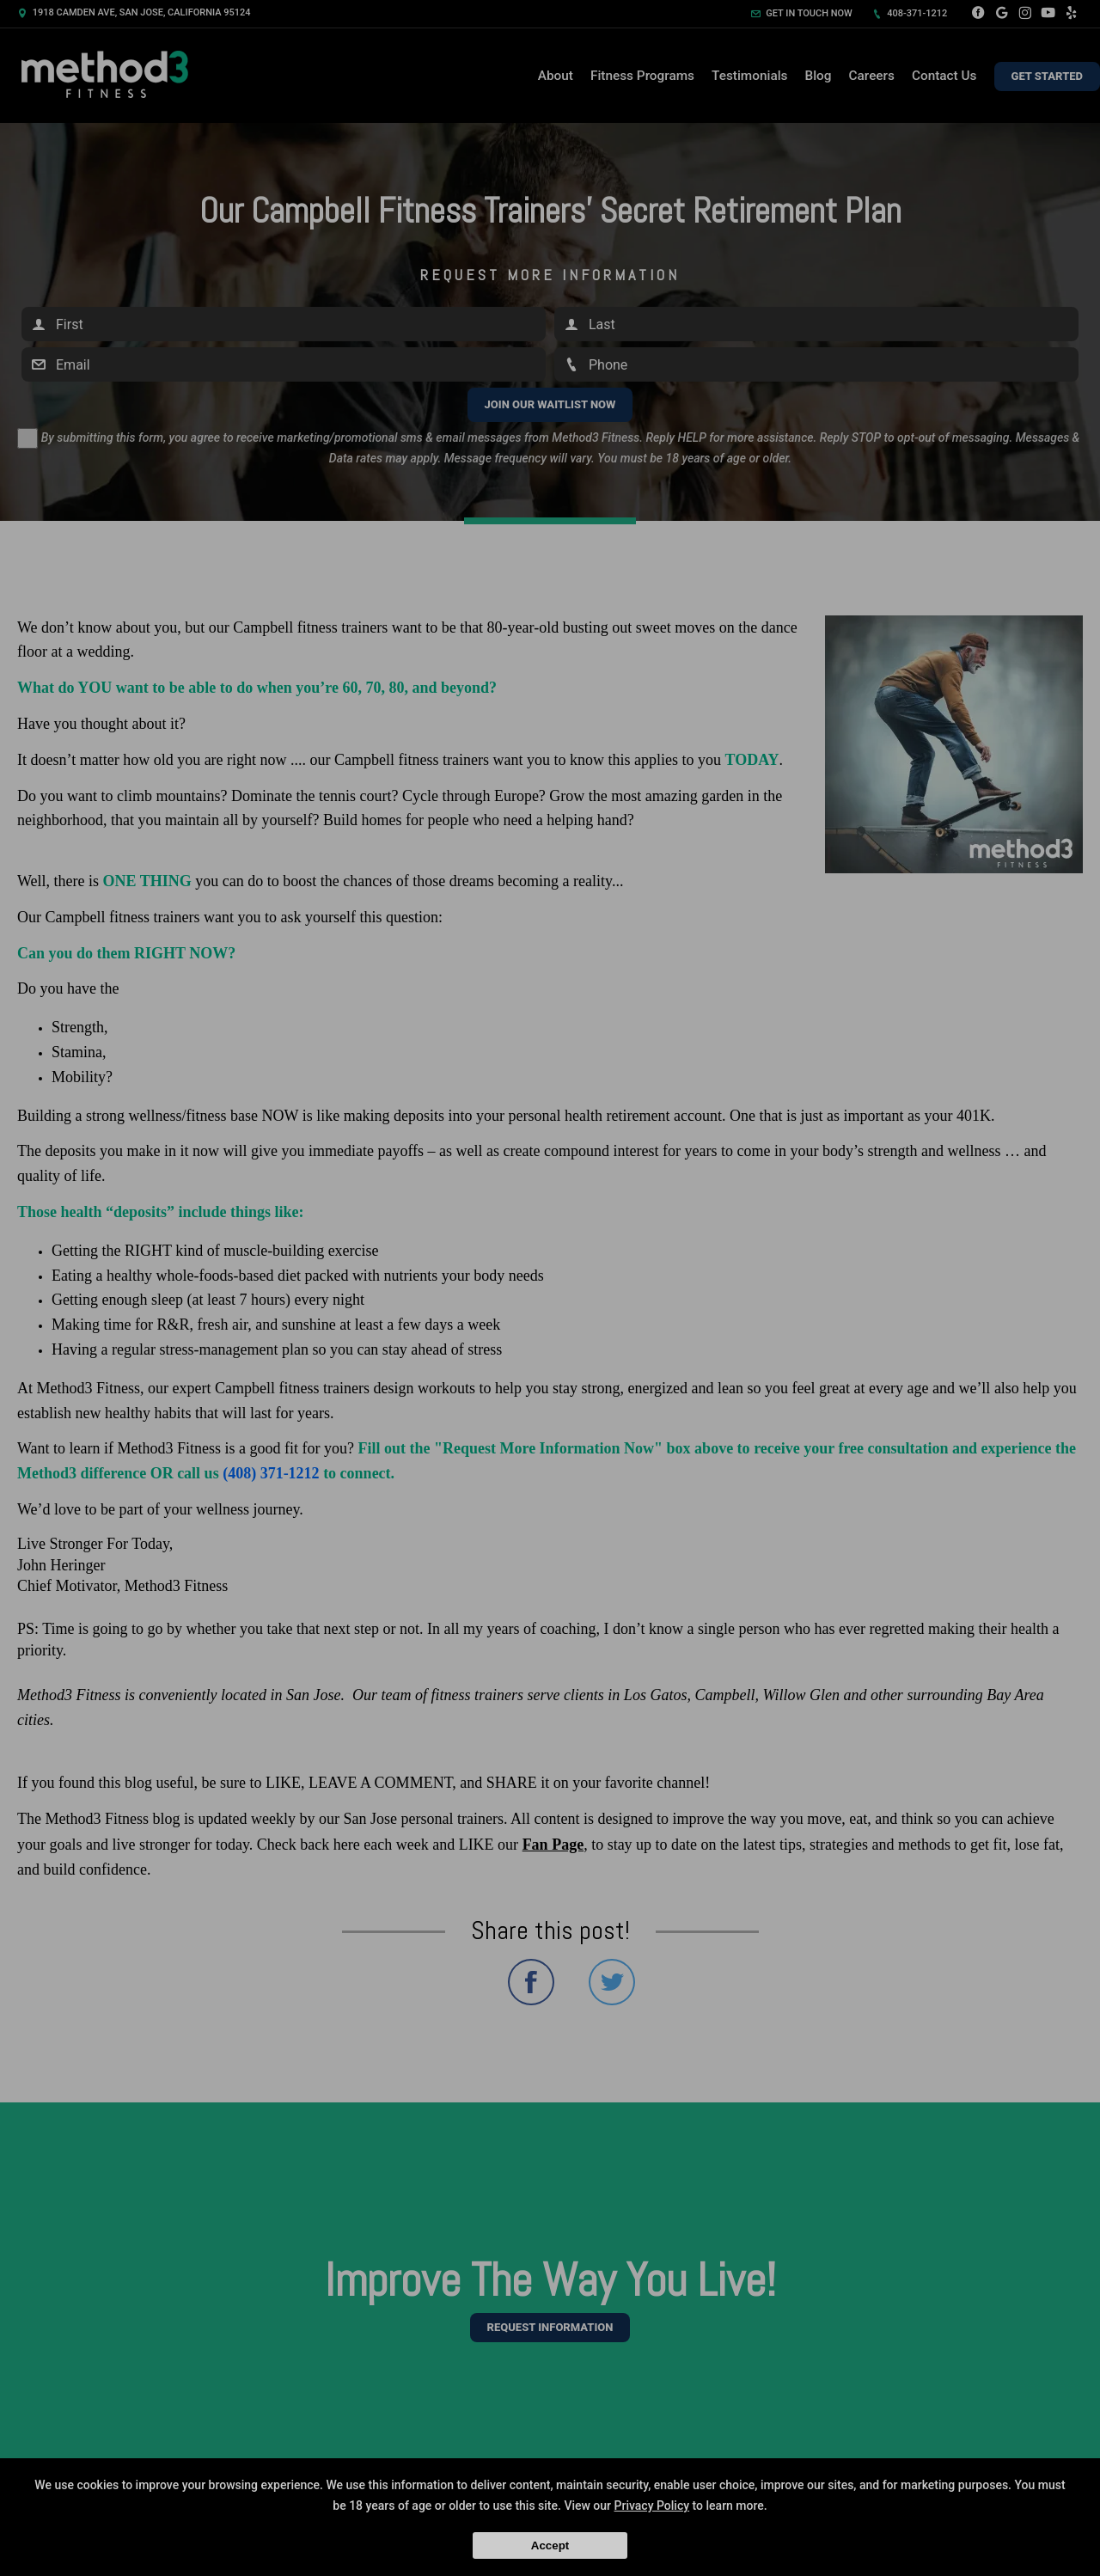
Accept (550, 2545)
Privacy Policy (652, 2505)
